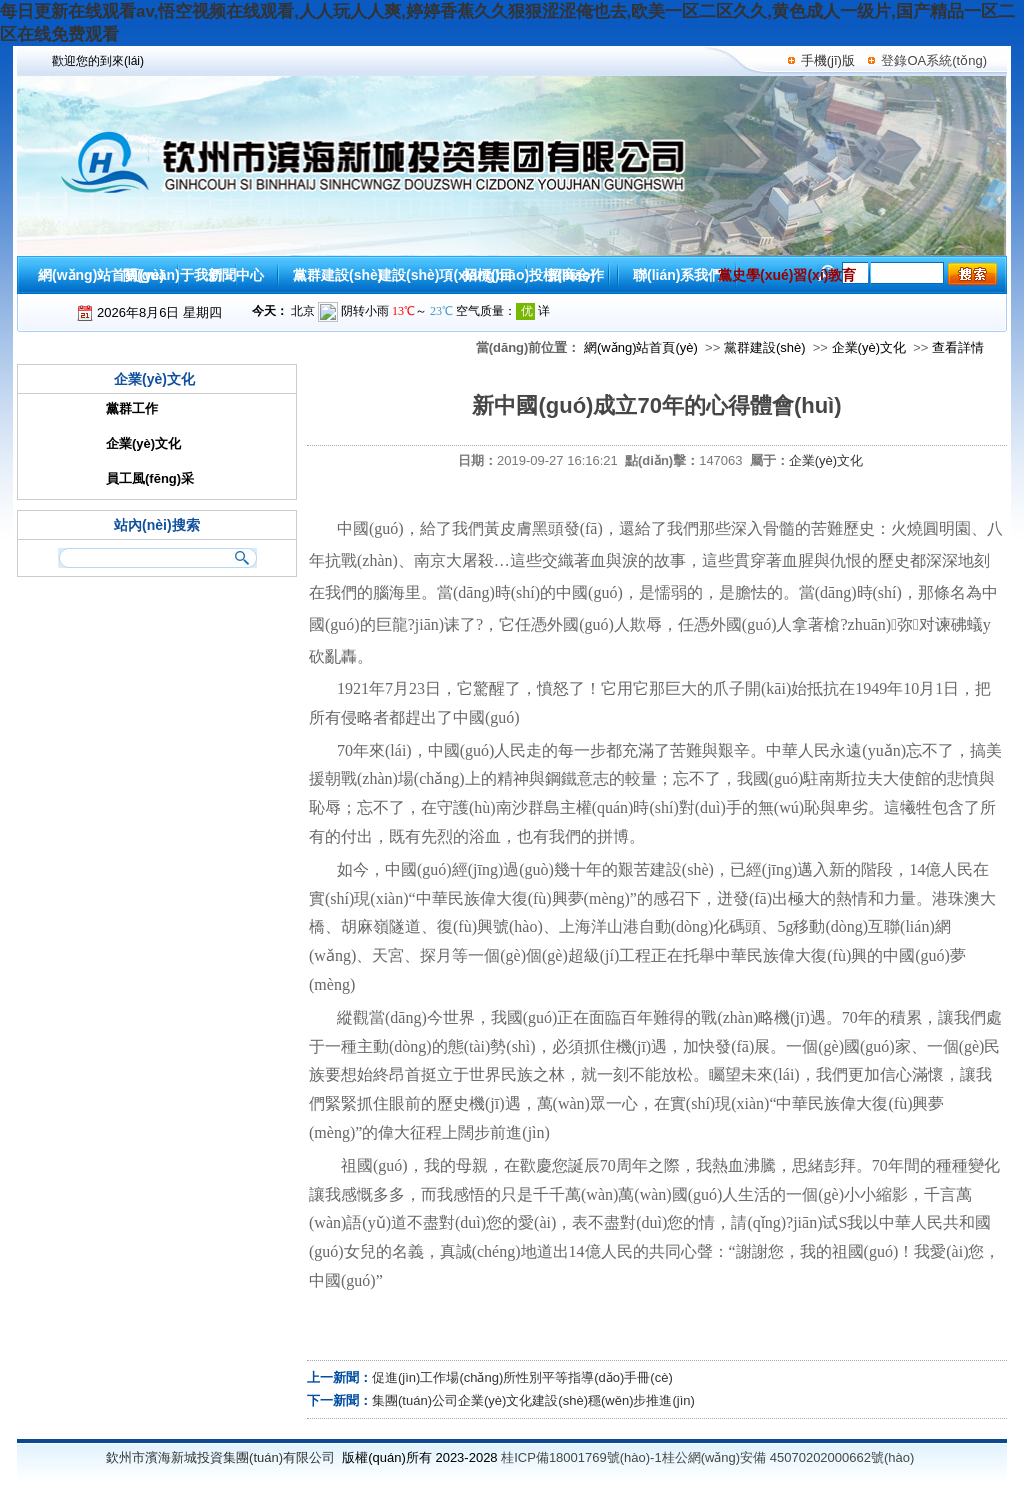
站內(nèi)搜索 (157, 525)
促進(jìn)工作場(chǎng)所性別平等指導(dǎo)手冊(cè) (522, 1377)
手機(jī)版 (828, 60)
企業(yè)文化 (869, 347)
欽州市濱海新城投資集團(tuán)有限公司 (220, 1457)
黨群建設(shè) (765, 347)
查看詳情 (958, 347)
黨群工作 (132, 408)
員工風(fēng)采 (150, 478)
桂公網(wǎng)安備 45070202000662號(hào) (788, 1457)
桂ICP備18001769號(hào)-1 (581, 1457)
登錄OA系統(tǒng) (934, 60)
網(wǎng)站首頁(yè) (641, 347)
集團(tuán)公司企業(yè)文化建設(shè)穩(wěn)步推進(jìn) (533, 1400)
